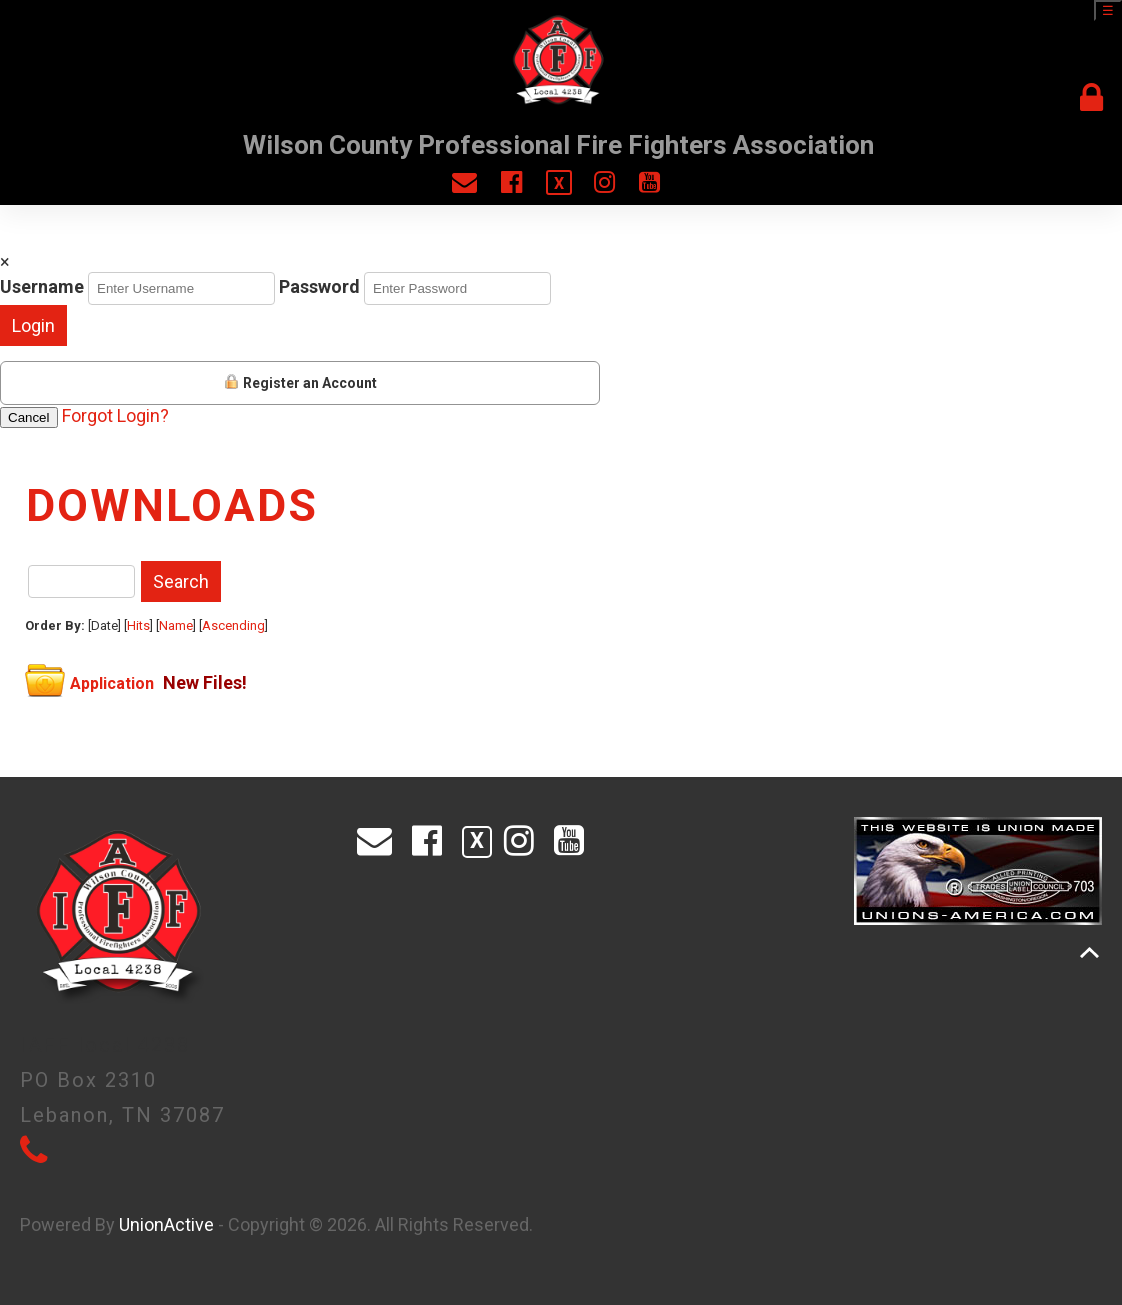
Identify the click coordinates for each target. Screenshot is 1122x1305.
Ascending (233, 625)
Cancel (29, 417)
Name (176, 625)
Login (33, 325)
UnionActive (166, 1224)
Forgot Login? (115, 415)
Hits (138, 625)
